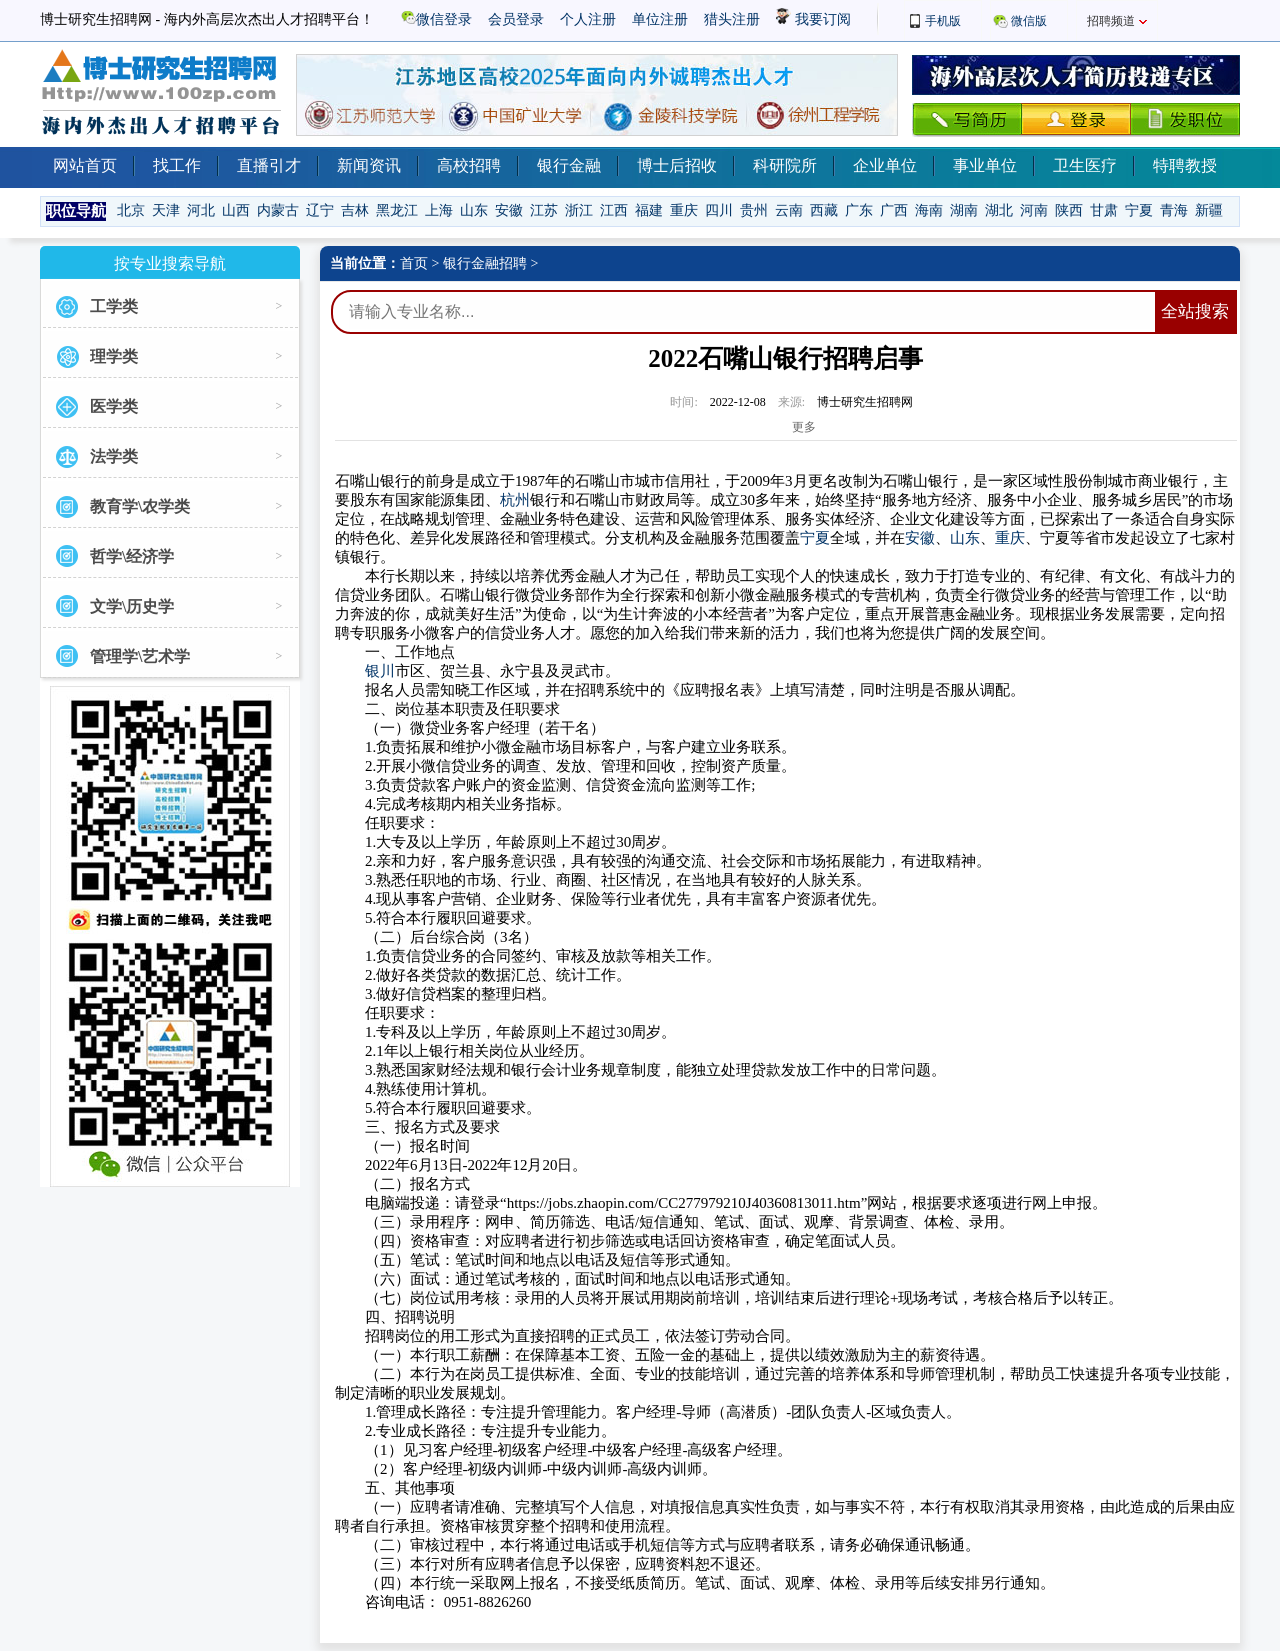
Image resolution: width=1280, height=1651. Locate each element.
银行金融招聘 (485, 263)
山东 (474, 210)
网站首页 (85, 165)
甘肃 (1104, 210)
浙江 (579, 210)
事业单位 (985, 165)
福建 (649, 210)
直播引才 (269, 165)
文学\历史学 (132, 606)
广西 (894, 210)
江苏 (544, 210)
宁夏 (1139, 210)
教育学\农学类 (140, 506)
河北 (201, 210)
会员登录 (516, 19)
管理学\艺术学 (140, 656)
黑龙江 (397, 210)
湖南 (964, 210)
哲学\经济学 (132, 556)
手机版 (943, 21)
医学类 (114, 406)
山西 (236, 210)
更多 (804, 427)
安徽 (509, 210)
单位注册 (660, 19)
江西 (614, 210)
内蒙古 (278, 210)
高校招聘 (469, 165)
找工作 (177, 165)
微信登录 (436, 19)
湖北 (999, 210)
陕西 (1069, 210)
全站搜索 (1195, 311)
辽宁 (320, 210)
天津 (166, 210)
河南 (1034, 210)
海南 (929, 210)
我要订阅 (813, 19)
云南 (789, 210)
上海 (439, 210)
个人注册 (588, 19)
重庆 (684, 210)
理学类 (114, 356)
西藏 (824, 210)
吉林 (355, 210)
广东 (859, 210)
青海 (1174, 210)
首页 (414, 263)
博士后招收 (677, 165)
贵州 (754, 210)
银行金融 (569, 165)
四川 (719, 210)
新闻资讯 (369, 165)
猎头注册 (732, 19)
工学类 (114, 306)
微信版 (1029, 21)
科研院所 (785, 165)
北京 (131, 210)
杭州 (515, 500)
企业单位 (885, 165)
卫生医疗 (1085, 165)
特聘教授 (1185, 165)
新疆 (1209, 210)
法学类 (114, 456)
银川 (380, 671)
